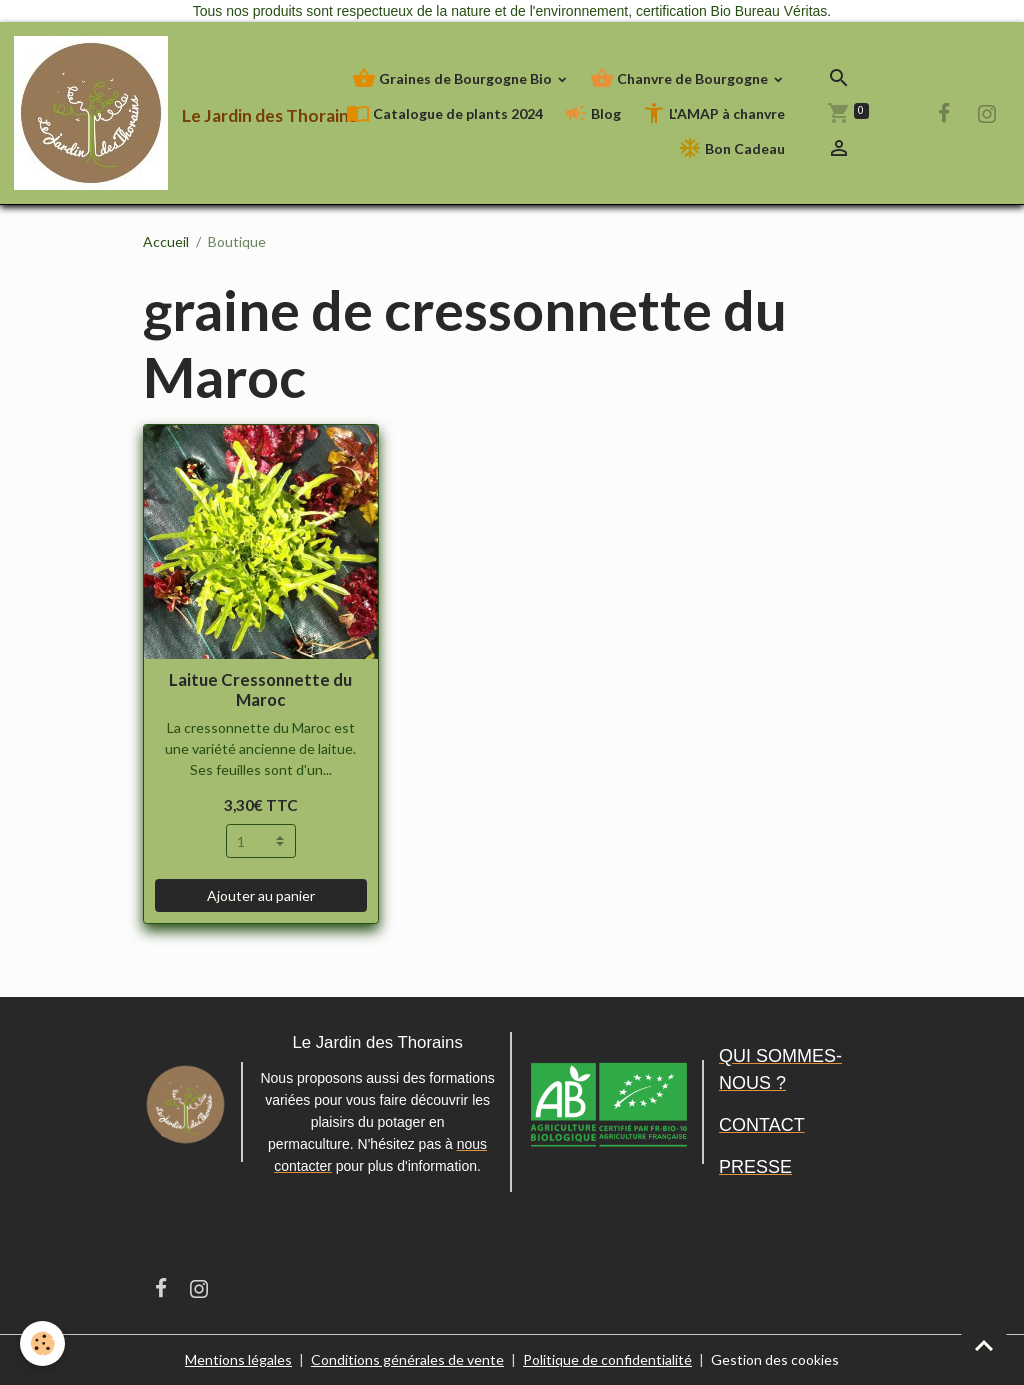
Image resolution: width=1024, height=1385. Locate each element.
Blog (592, 113)
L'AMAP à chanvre (713, 113)
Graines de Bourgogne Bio (453, 78)
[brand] (117, 113)
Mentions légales (238, 1359)
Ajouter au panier (261, 895)
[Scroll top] (984, 1345)
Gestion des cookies (775, 1359)
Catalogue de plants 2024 (444, 113)
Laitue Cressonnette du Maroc (260, 689)
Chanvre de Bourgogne (680, 78)
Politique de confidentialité (607, 1359)
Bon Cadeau (731, 148)
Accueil (166, 241)
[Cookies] (42, 1343)
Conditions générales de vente (407, 1359)
